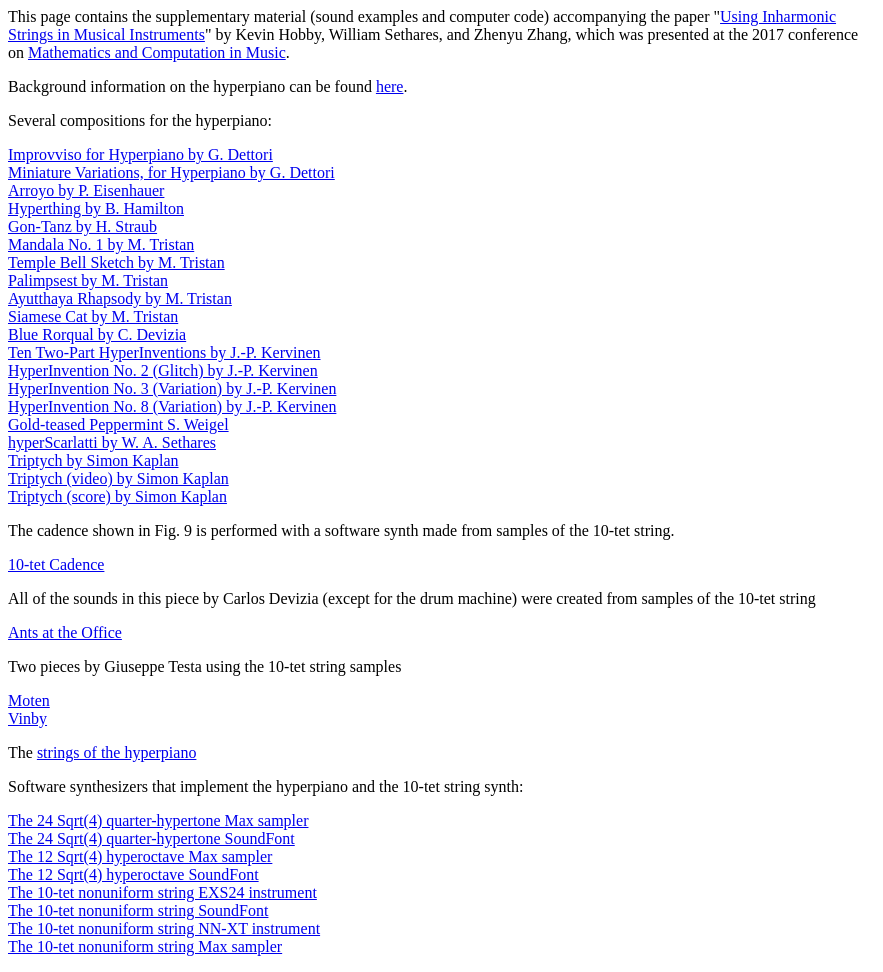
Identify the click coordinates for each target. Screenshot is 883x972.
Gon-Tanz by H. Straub (82, 226)
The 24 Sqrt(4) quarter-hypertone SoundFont (151, 838)
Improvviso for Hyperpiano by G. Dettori (140, 154)
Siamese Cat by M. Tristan (93, 316)
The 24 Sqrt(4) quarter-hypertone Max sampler (158, 820)
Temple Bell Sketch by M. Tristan (116, 262)
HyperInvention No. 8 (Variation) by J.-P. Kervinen (172, 406)
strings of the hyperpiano (117, 752)
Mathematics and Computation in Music (157, 52)
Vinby (27, 718)
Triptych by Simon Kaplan (93, 460)
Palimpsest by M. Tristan (88, 280)
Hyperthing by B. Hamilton (96, 208)
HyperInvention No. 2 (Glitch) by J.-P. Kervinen (163, 370)
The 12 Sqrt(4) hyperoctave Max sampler (140, 856)
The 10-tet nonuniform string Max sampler (145, 946)
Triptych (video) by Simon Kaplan (118, 478)
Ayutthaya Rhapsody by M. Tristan (120, 298)
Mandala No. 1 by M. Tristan (101, 244)
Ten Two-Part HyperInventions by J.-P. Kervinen (164, 352)
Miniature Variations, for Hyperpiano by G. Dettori (171, 172)
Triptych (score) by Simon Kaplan (117, 496)
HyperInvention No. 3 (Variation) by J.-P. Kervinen (172, 388)
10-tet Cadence (56, 564)
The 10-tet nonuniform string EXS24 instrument (162, 892)
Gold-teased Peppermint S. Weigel (118, 424)
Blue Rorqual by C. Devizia (97, 334)
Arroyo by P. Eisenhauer (86, 190)
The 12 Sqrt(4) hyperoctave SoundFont (133, 874)
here (390, 86)
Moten (29, 700)
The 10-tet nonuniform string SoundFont (138, 910)
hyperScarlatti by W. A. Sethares (112, 442)
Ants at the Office (65, 632)
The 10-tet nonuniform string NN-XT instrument (164, 928)
